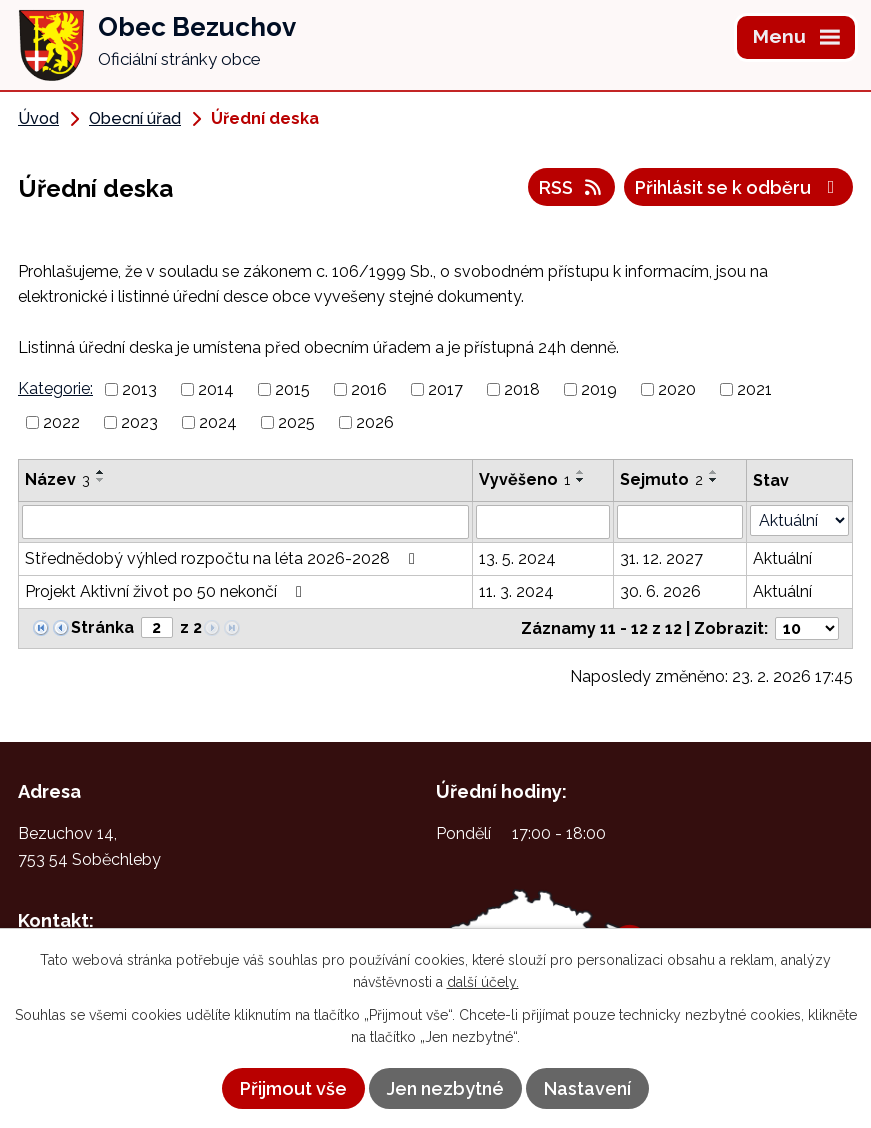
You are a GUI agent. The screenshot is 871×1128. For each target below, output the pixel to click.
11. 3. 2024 (516, 591)
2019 (599, 389)
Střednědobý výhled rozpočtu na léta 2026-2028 (223, 558)
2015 (292, 389)
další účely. (483, 982)
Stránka (102, 627)
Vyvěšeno (524, 479)
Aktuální (782, 558)
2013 (139, 389)
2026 (375, 422)
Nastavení (587, 1088)
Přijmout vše (293, 1088)
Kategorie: (55, 388)
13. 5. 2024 (517, 558)
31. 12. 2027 (661, 558)
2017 (445, 389)
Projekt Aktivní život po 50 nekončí (167, 591)
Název (57, 479)
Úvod (38, 118)
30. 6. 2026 (660, 591)
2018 (522, 389)
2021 (754, 389)
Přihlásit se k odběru (739, 187)
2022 (61, 422)
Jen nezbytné (445, 1088)
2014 (216, 389)
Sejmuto (661, 479)
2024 (218, 422)
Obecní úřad (135, 118)
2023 (139, 422)
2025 (296, 422)
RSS (572, 187)
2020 (677, 389)
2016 (369, 389)
